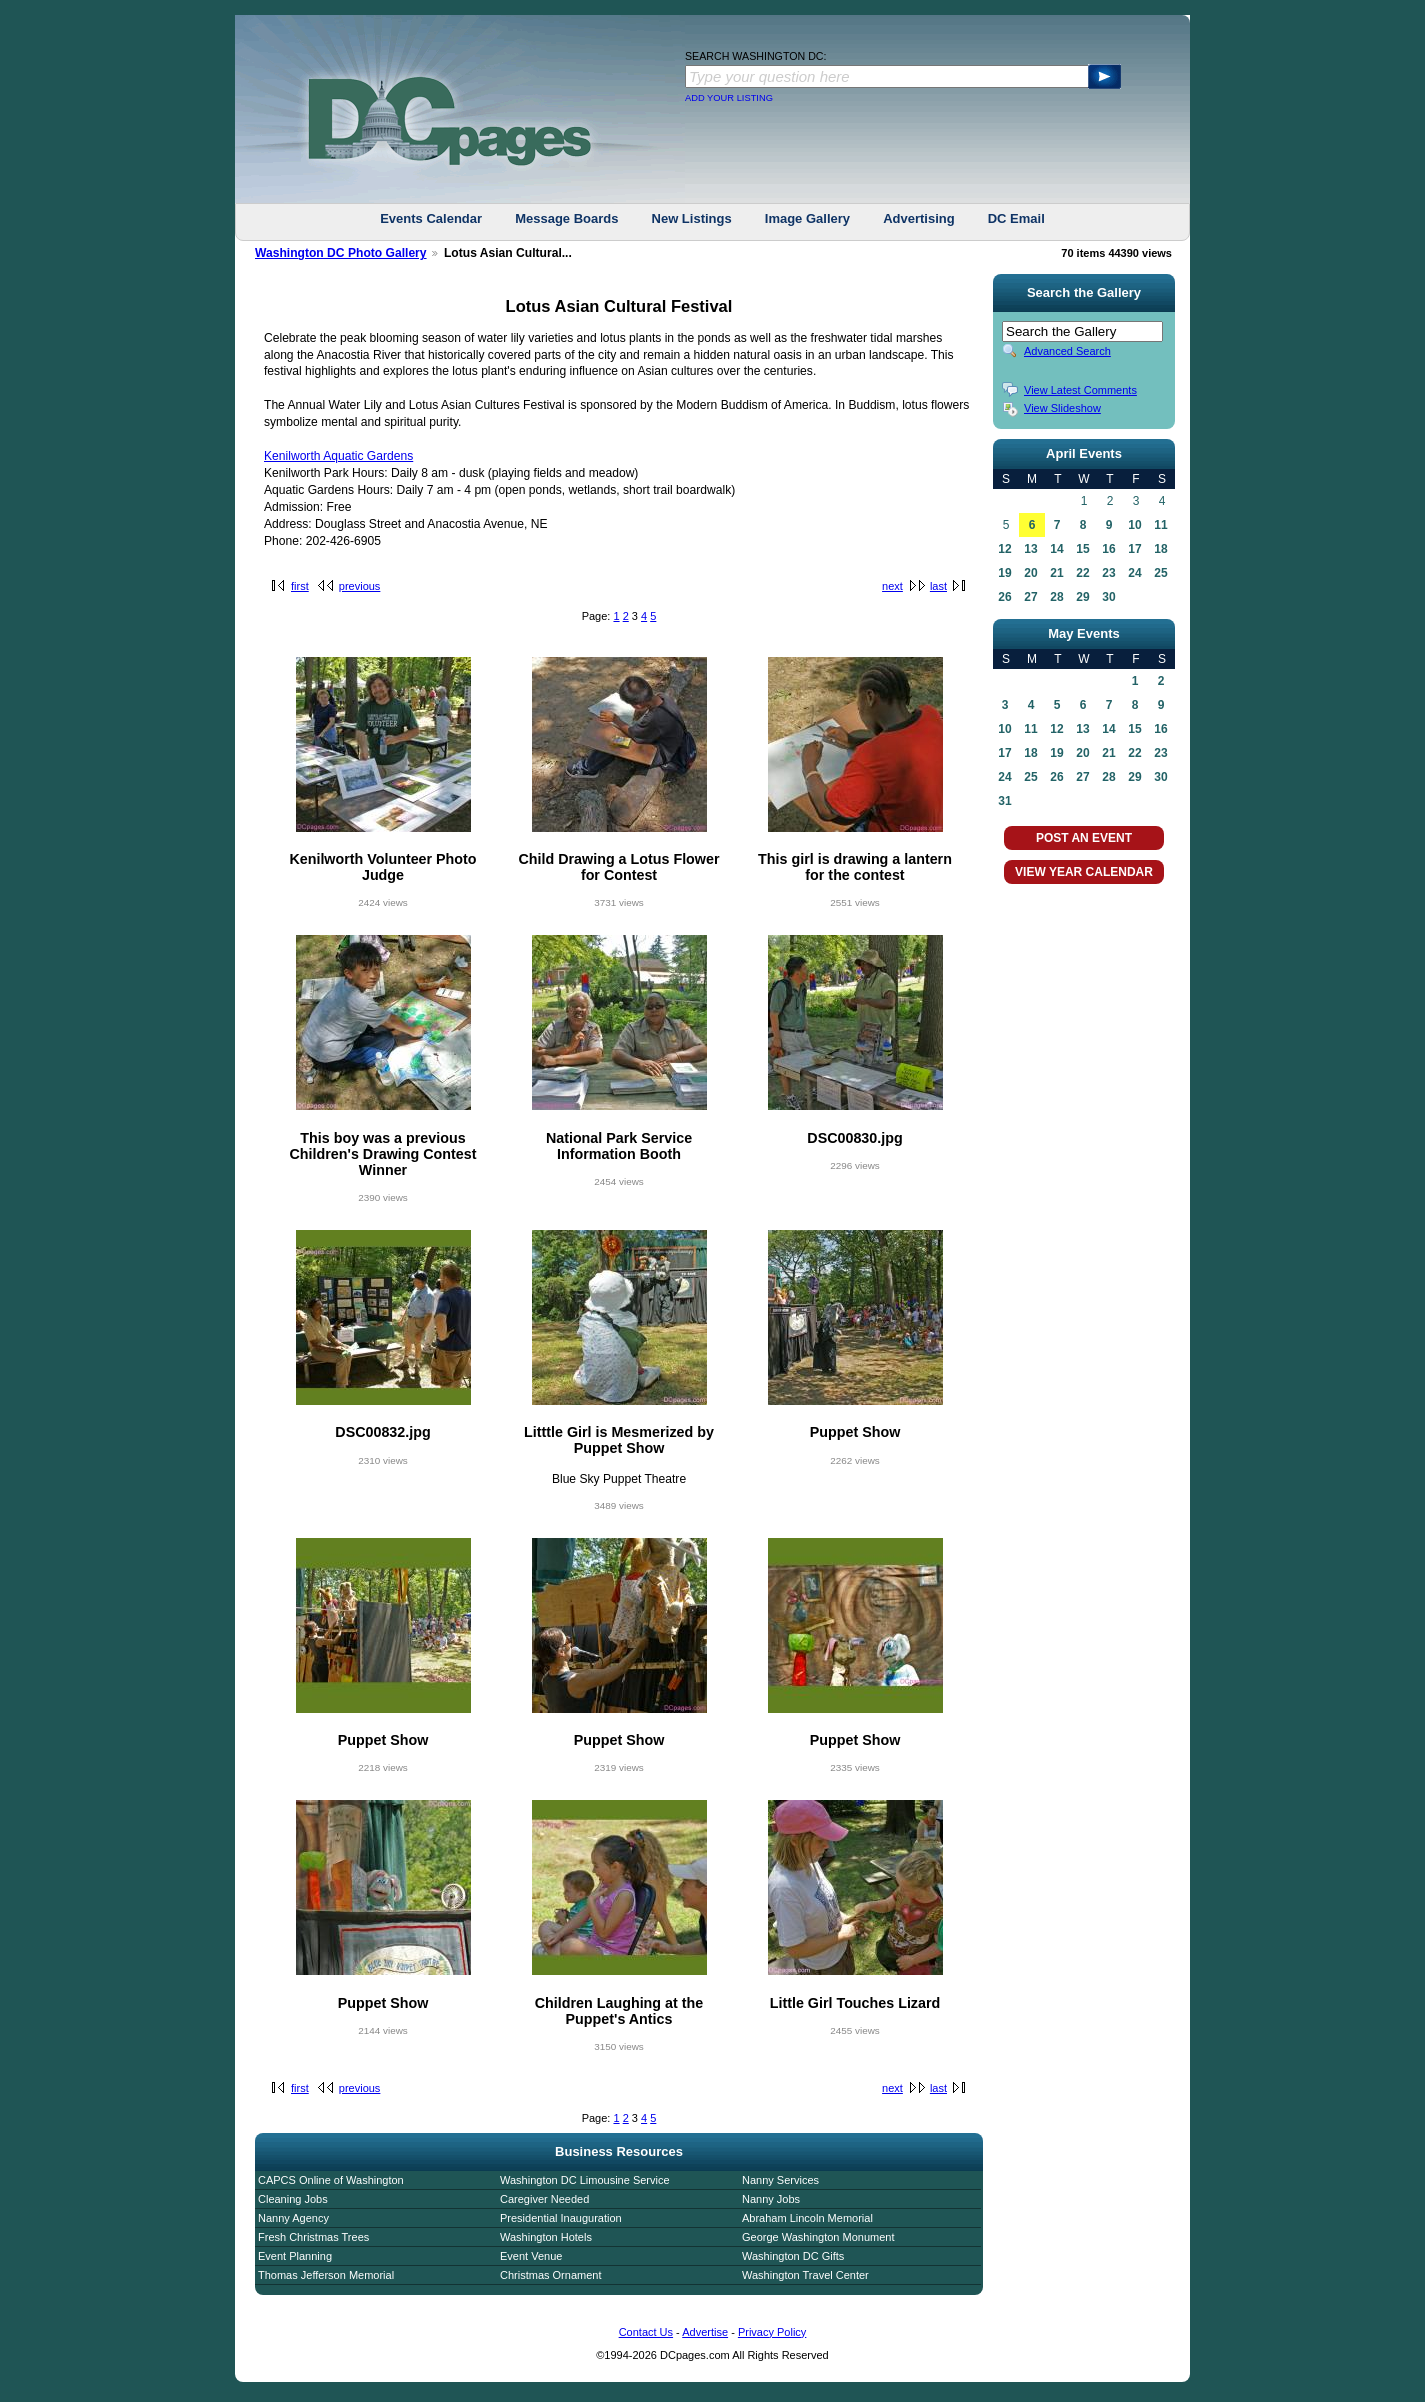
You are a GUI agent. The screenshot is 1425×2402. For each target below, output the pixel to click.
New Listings (692, 218)
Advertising (919, 218)
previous (360, 586)
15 (1082, 549)
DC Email (1016, 218)
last (938, 586)
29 (1082, 597)
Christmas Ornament (550, 2275)
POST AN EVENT (1084, 838)
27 (1030, 597)
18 (1160, 549)
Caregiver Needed (544, 2199)
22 (1082, 573)
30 (1108, 597)
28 (1056, 597)
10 (1134, 525)
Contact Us (646, 2332)
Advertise (705, 2332)
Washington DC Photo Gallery (341, 253)
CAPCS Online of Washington (331, 2180)
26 (1004, 597)
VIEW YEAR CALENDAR (1084, 872)
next (892, 586)
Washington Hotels (546, 2237)
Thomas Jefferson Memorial (326, 2275)
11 (1160, 525)
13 (1030, 549)
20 (1030, 573)
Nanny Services (780, 2180)
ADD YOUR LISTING (729, 98)
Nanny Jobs (771, 2199)
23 (1108, 573)
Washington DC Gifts (793, 2256)
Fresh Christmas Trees (313, 2237)
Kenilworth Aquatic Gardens (338, 456)
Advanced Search (1067, 351)
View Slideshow (1062, 408)
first (300, 586)
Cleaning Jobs (293, 2199)
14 (1056, 549)
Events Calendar (431, 218)
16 (1108, 549)
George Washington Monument (818, 2237)
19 (1004, 573)
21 (1056, 573)
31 (1004, 801)
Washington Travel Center (805, 2275)
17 (1134, 549)
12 (1004, 549)
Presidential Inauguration (561, 2218)
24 (1134, 573)
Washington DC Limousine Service (585, 2180)
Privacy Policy (772, 2332)
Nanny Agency (293, 2218)
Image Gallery (807, 218)
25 (1160, 573)
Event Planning (295, 2256)
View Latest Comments (1080, 390)
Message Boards (566, 218)
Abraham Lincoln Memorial (807, 2218)
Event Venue (531, 2256)
